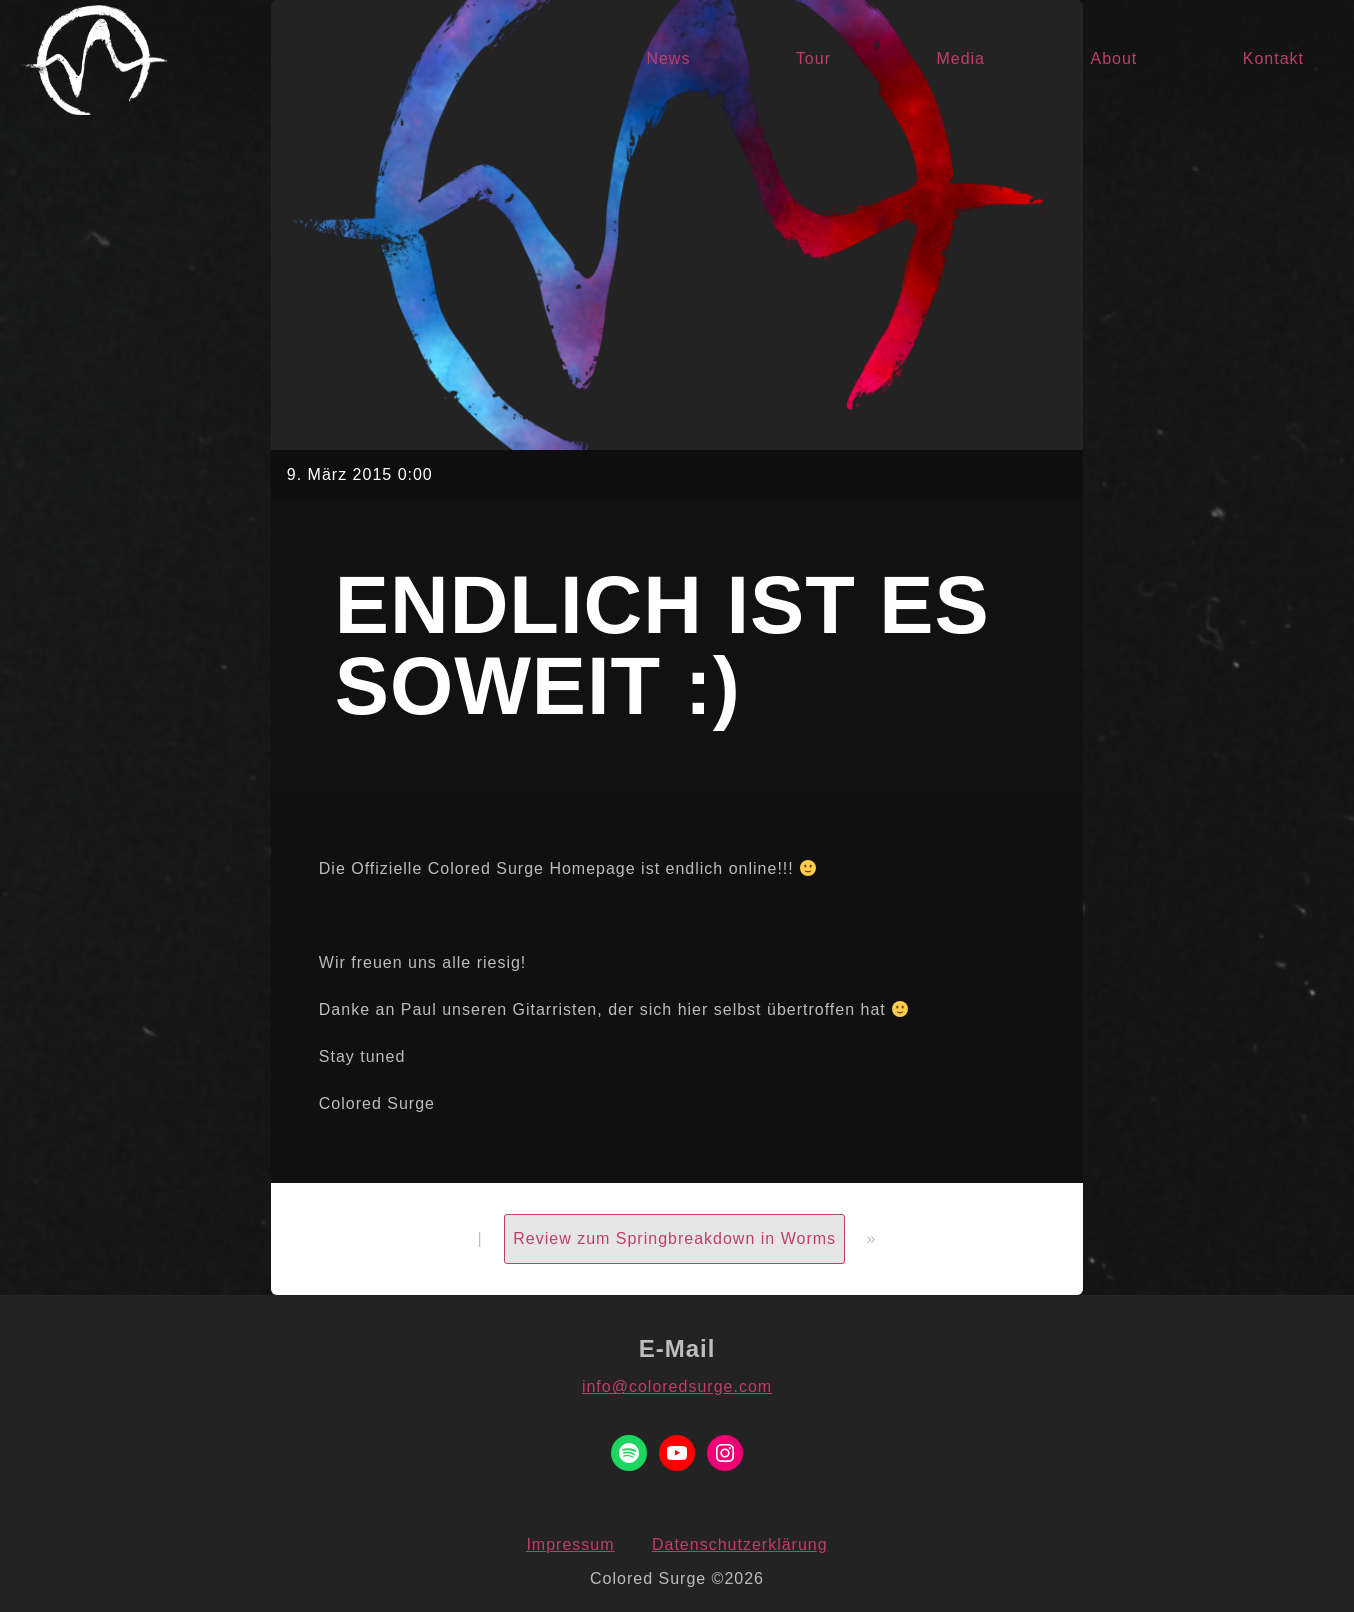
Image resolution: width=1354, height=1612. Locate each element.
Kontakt (1273, 58)
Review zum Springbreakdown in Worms (674, 1238)
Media (960, 58)
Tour (813, 58)
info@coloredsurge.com (677, 1386)
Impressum (570, 1544)
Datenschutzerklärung (740, 1544)
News (668, 58)
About (1113, 58)
